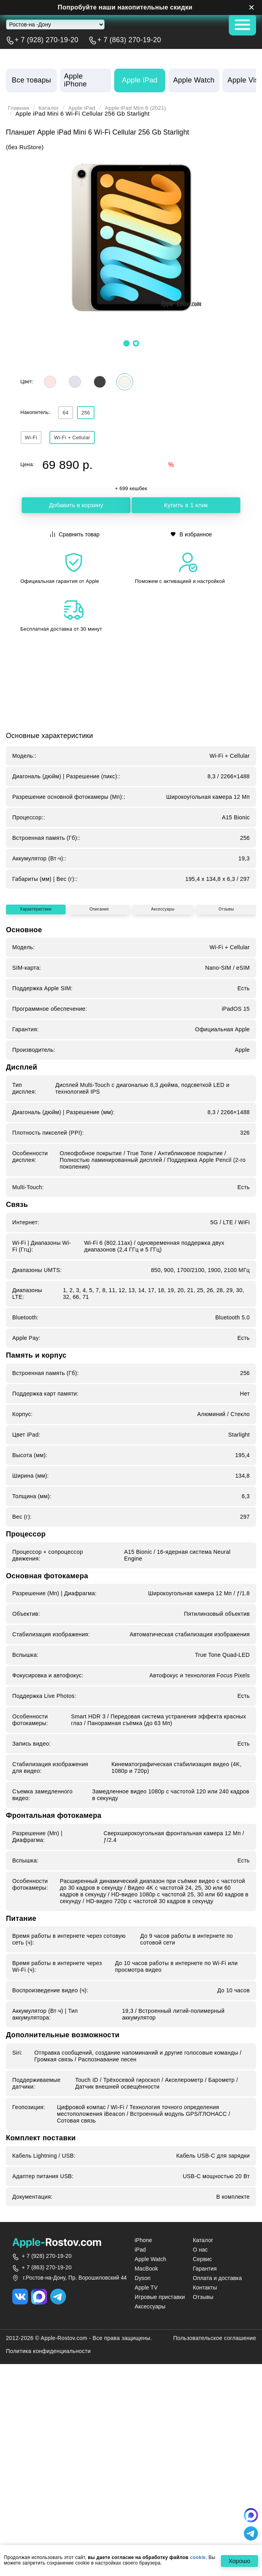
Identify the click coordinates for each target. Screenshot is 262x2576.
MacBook (146, 2449)
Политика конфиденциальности (48, 2532)
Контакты (205, 2468)
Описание (100, 1086)
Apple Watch (150, 2440)
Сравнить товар (75, 540)
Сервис (202, 2440)
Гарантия (205, 2449)
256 (95, 416)
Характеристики (36, 1086)
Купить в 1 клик (186, 513)
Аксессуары (163, 1086)
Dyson (143, 2459)
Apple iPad (88, 108)
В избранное (191, 540)
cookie (198, 2557)
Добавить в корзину (75, 513)
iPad (140, 2431)
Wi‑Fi (35, 443)
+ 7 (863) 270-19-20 (129, 40)
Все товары (31, 80)
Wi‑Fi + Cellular (84, 443)
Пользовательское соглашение (214, 2519)
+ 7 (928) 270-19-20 (46, 40)
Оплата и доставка (217, 2459)
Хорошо (236, 2561)
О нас (200, 2431)
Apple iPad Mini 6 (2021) (146, 108)
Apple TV (146, 2468)
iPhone (143, 2421)
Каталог (52, 108)
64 (68, 416)
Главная (19, 108)
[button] (126, 343)
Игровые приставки (160, 2478)
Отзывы (227, 1086)
